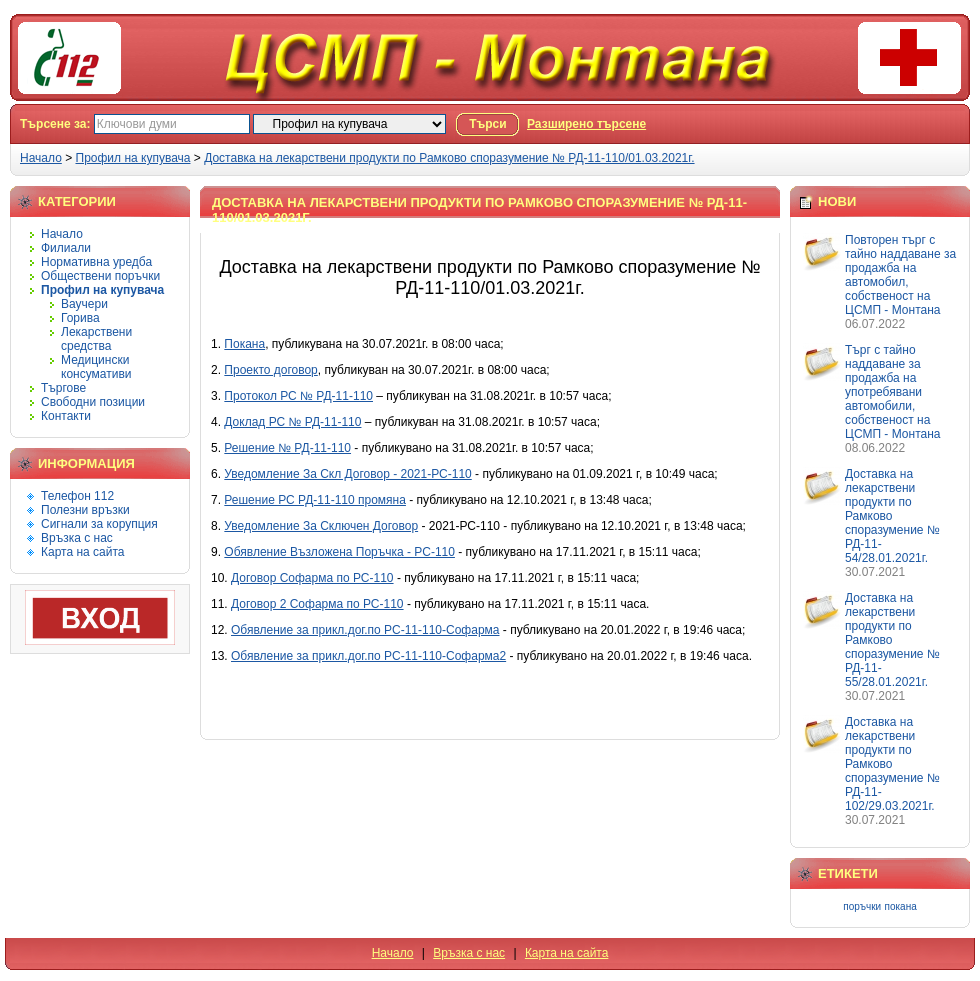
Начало (41, 158)
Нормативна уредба (96, 262)
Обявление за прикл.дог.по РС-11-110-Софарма (365, 630)
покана (901, 906)
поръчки (862, 906)
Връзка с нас (77, 538)
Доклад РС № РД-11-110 (292, 422)
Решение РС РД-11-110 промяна (315, 500)
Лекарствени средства (96, 339)
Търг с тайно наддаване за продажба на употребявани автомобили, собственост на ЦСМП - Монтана (892, 392)
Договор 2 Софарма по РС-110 (317, 604)
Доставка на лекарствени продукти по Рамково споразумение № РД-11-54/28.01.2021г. (892, 516)
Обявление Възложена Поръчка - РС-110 (339, 552)
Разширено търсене (586, 124)
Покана (244, 344)
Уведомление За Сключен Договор (321, 526)
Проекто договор (270, 370)
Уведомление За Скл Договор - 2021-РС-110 (347, 474)
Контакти (66, 416)
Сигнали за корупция (99, 524)
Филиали (66, 248)
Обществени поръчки (100, 276)
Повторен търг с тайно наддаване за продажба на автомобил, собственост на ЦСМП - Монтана (900, 275)
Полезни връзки (85, 510)
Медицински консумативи (96, 367)
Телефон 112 (77, 496)
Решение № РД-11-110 (287, 448)
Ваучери (84, 304)
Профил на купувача (133, 158)
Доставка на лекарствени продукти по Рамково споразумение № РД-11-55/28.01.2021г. (892, 640)
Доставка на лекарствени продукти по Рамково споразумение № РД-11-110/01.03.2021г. (449, 158)
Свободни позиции (93, 402)
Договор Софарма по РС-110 (312, 578)
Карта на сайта (83, 552)
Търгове (63, 388)
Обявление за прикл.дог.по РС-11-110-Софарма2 (368, 656)
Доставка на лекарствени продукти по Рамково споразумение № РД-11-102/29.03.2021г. (892, 764)
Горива (80, 318)
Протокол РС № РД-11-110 (298, 396)
